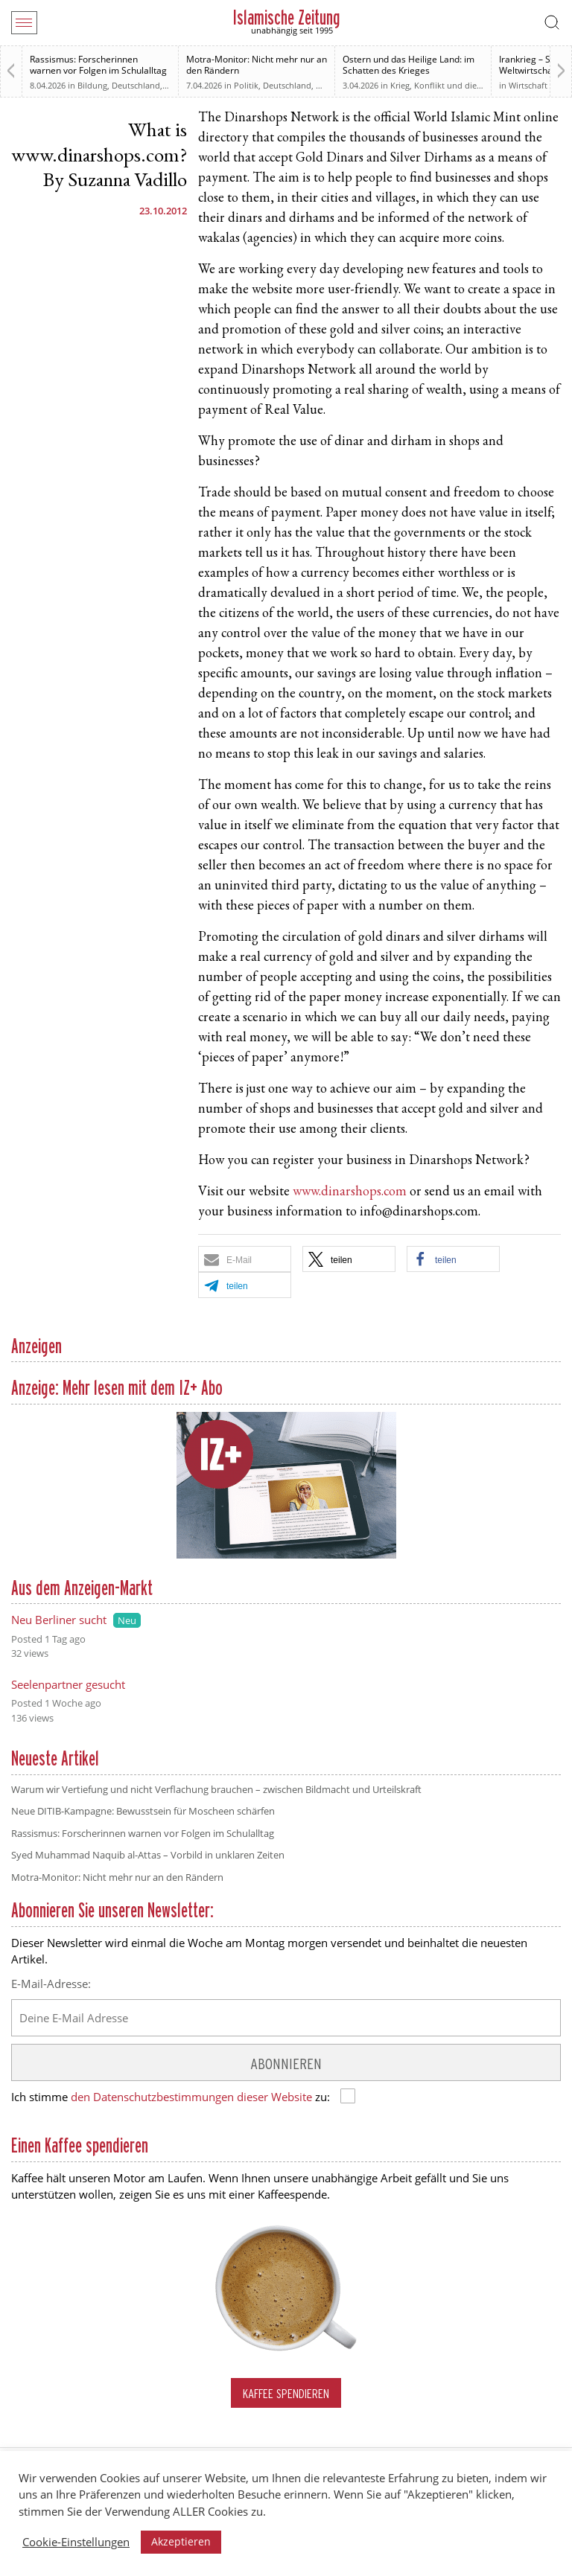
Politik (246, 85)
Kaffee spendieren (286, 2393)
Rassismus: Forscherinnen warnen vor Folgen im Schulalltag (98, 65)
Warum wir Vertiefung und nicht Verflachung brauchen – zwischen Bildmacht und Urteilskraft (216, 1789)
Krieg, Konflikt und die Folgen (447, 85)
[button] (244, 1259)
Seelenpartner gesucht (68, 1684)
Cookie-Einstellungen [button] (76, 2541)
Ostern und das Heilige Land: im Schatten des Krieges (408, 65)
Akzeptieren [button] (181, 2541)
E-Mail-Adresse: (51, 1983)
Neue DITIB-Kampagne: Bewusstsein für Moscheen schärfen (143, 1811)
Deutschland (136, 85)
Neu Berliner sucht (59, 1619)
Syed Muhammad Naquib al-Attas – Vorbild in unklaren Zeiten (148, 1854)
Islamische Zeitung (286, 17)
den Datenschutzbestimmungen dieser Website (191, 2096)
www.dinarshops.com (350, 1192)
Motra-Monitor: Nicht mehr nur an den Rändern (256, 65)
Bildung (92, 85)
